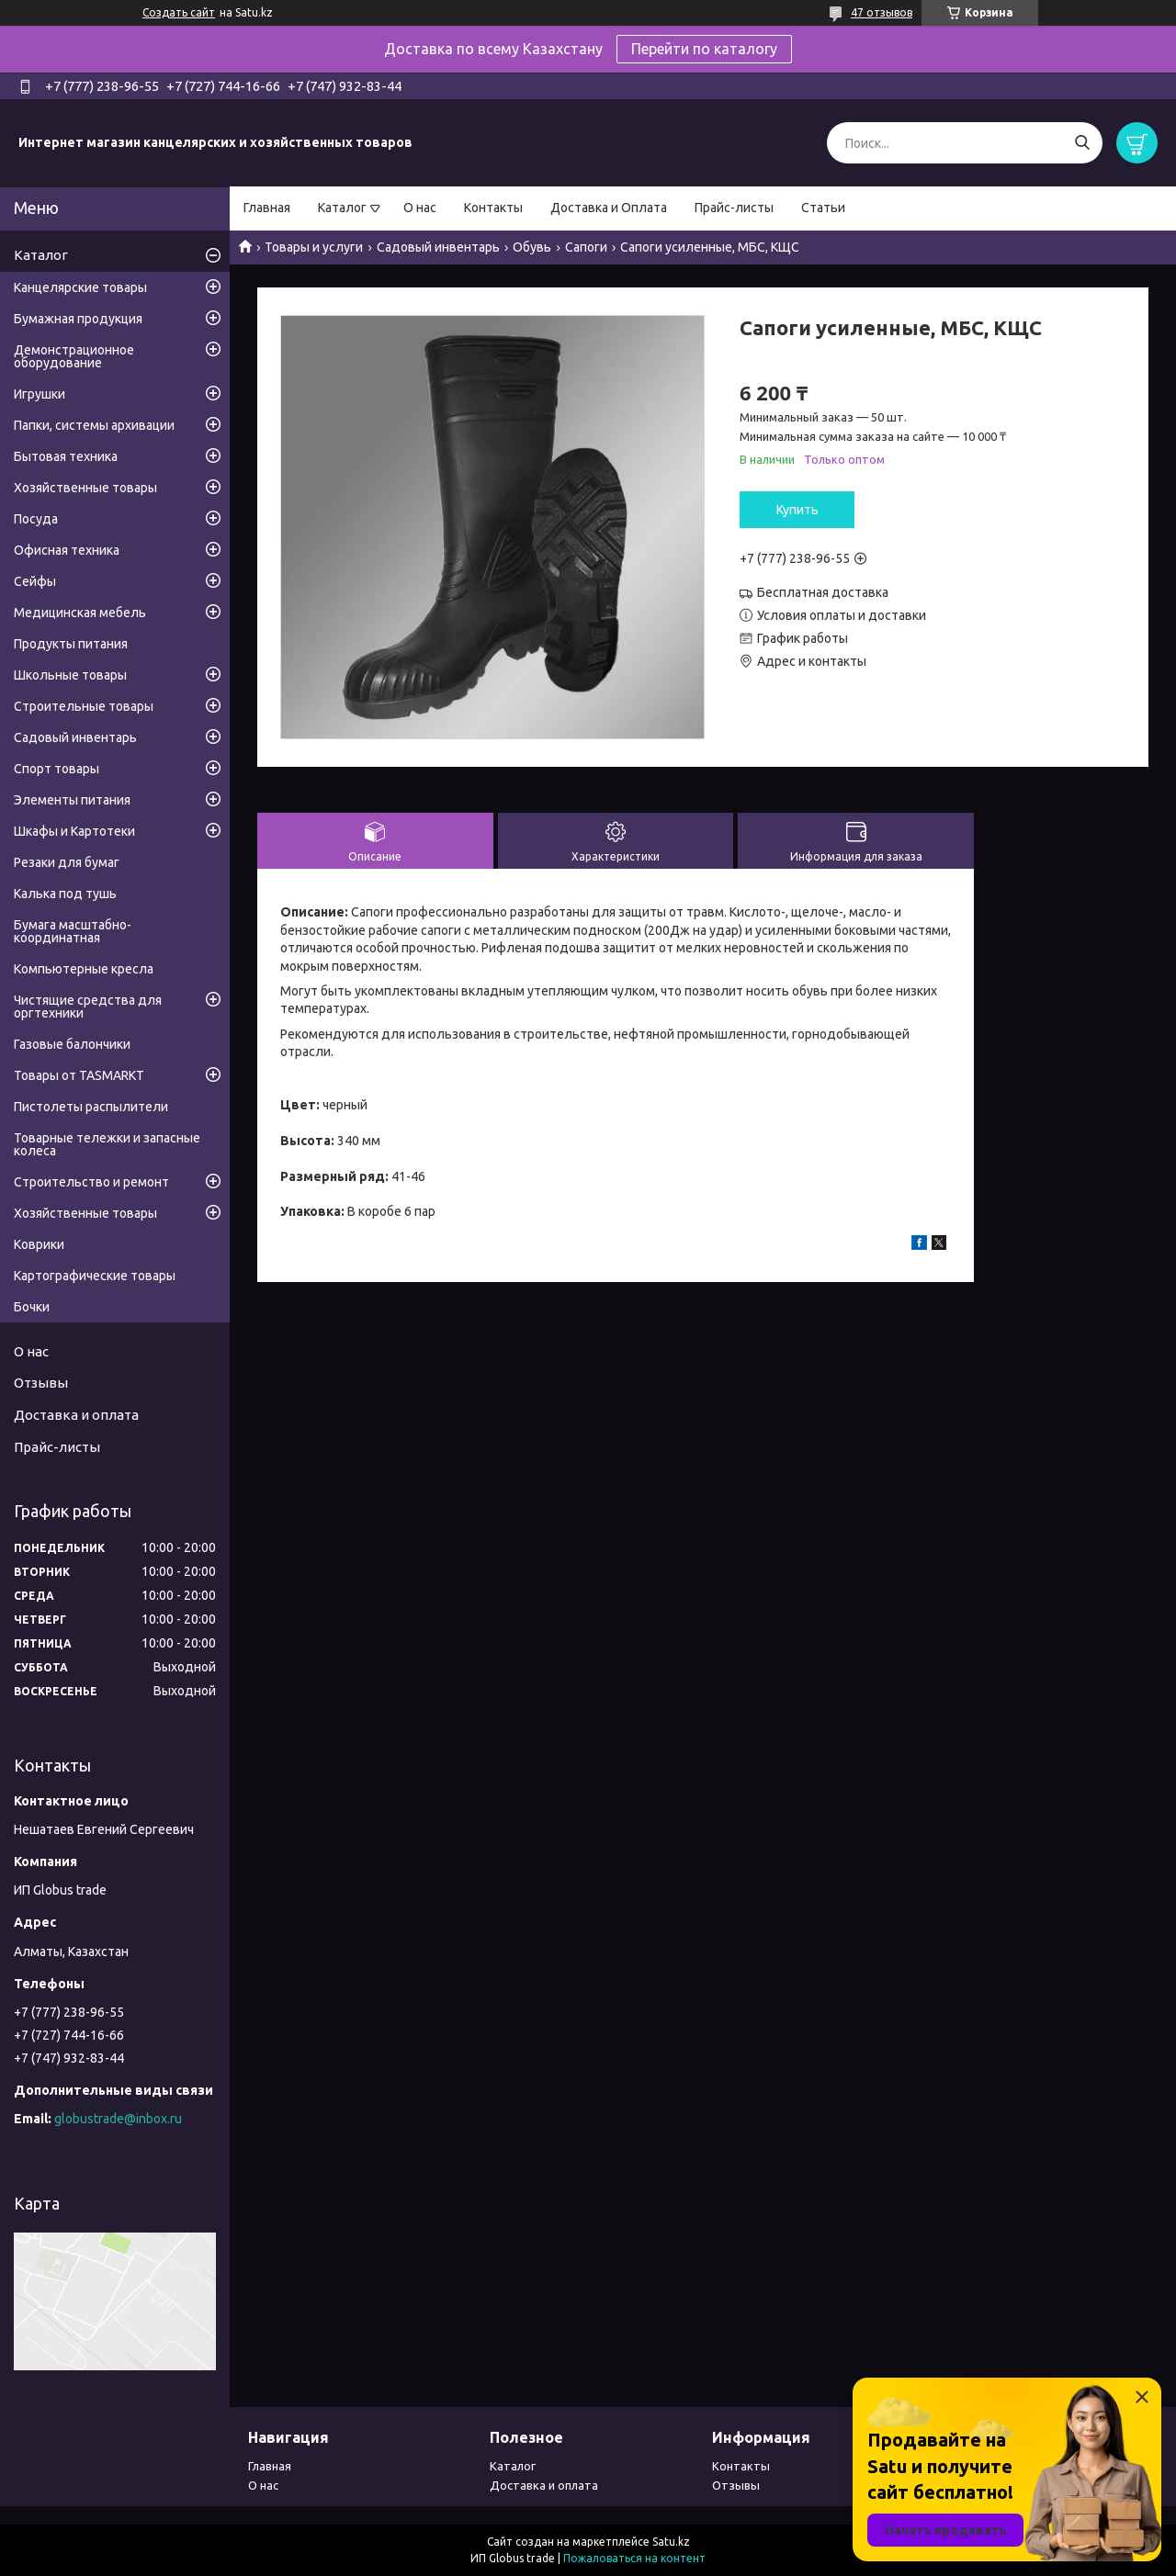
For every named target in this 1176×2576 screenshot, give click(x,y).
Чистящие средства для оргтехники (88, 1006)
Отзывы (41, 1382)
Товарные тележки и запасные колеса (107, 1144)
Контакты (493, 207)
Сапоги (586, 247)
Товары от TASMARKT (79, 1075)
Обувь (532, 247)
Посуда (36, 519)
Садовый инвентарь (438, 247)
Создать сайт (178, 12)
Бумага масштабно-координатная (72, 931)
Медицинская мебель (80, 612)
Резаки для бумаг (66, 862)
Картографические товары (94, 1275)
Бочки (32, 1306)
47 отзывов (881, 12)
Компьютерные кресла (83, 969)
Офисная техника (66, 550)
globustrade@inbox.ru (118, 2118)
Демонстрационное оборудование (74, 356)
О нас (419, 207)
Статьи (823, 207)
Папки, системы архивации (94, 425)
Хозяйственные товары (85, 487)
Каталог (342, 207)
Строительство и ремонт (91, 1182)
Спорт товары (56, 768)
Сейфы (35, 581)
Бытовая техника (66, 456)
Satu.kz (671, 2542)
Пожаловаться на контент (634, 2558)
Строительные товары (83, 706)
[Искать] (1081, 142)
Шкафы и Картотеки (74, 831)
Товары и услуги (314, 247)
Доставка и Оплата (608, 207)
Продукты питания (71, 643)
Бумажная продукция (78, 318)
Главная (266, 207)
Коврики (39, 1244)
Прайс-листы (734, 207)
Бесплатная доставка (822, 592)
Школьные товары (70, 675)
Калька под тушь (65, 893)
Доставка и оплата (76, 1415)
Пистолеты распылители (91, 1106)
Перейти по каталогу (704, 48)
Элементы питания (72, 800)
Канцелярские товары (80, 287)
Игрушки (39, 394)
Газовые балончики (72, 1044)
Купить (797, 509)
